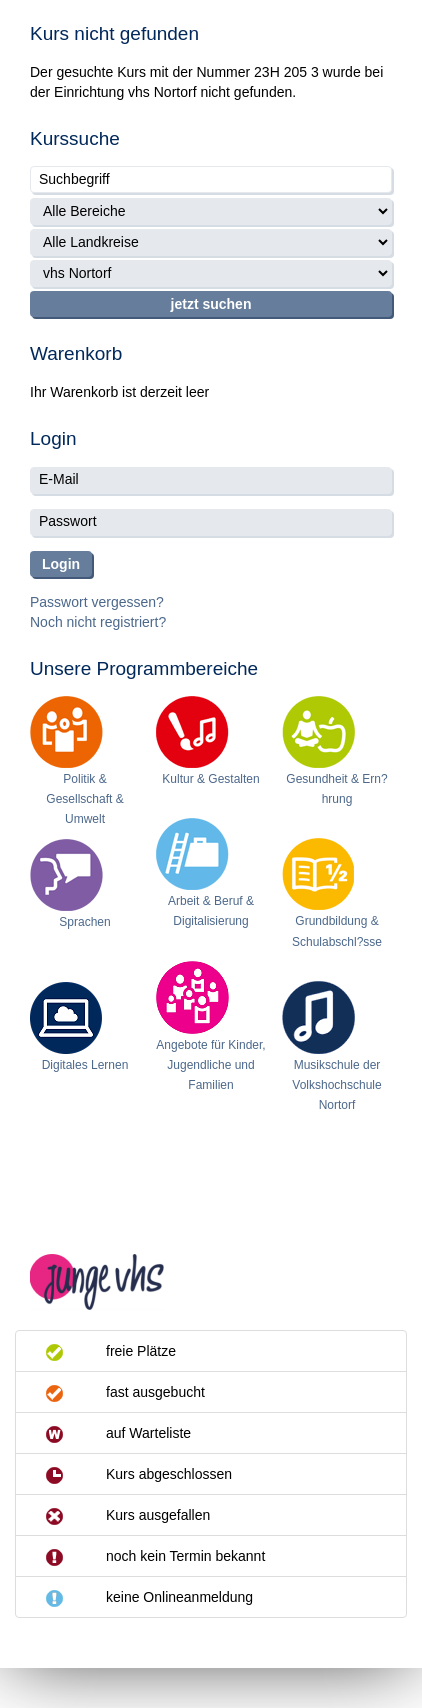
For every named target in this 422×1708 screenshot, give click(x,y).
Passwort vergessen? (97, 602)
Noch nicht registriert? (98, 622)
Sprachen (84, 922)
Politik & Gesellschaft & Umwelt (84, 799)
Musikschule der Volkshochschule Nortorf (336, 1085)
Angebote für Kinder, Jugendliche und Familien (210, 1065)
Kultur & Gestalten (210, 779)
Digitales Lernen (85, 1065)
